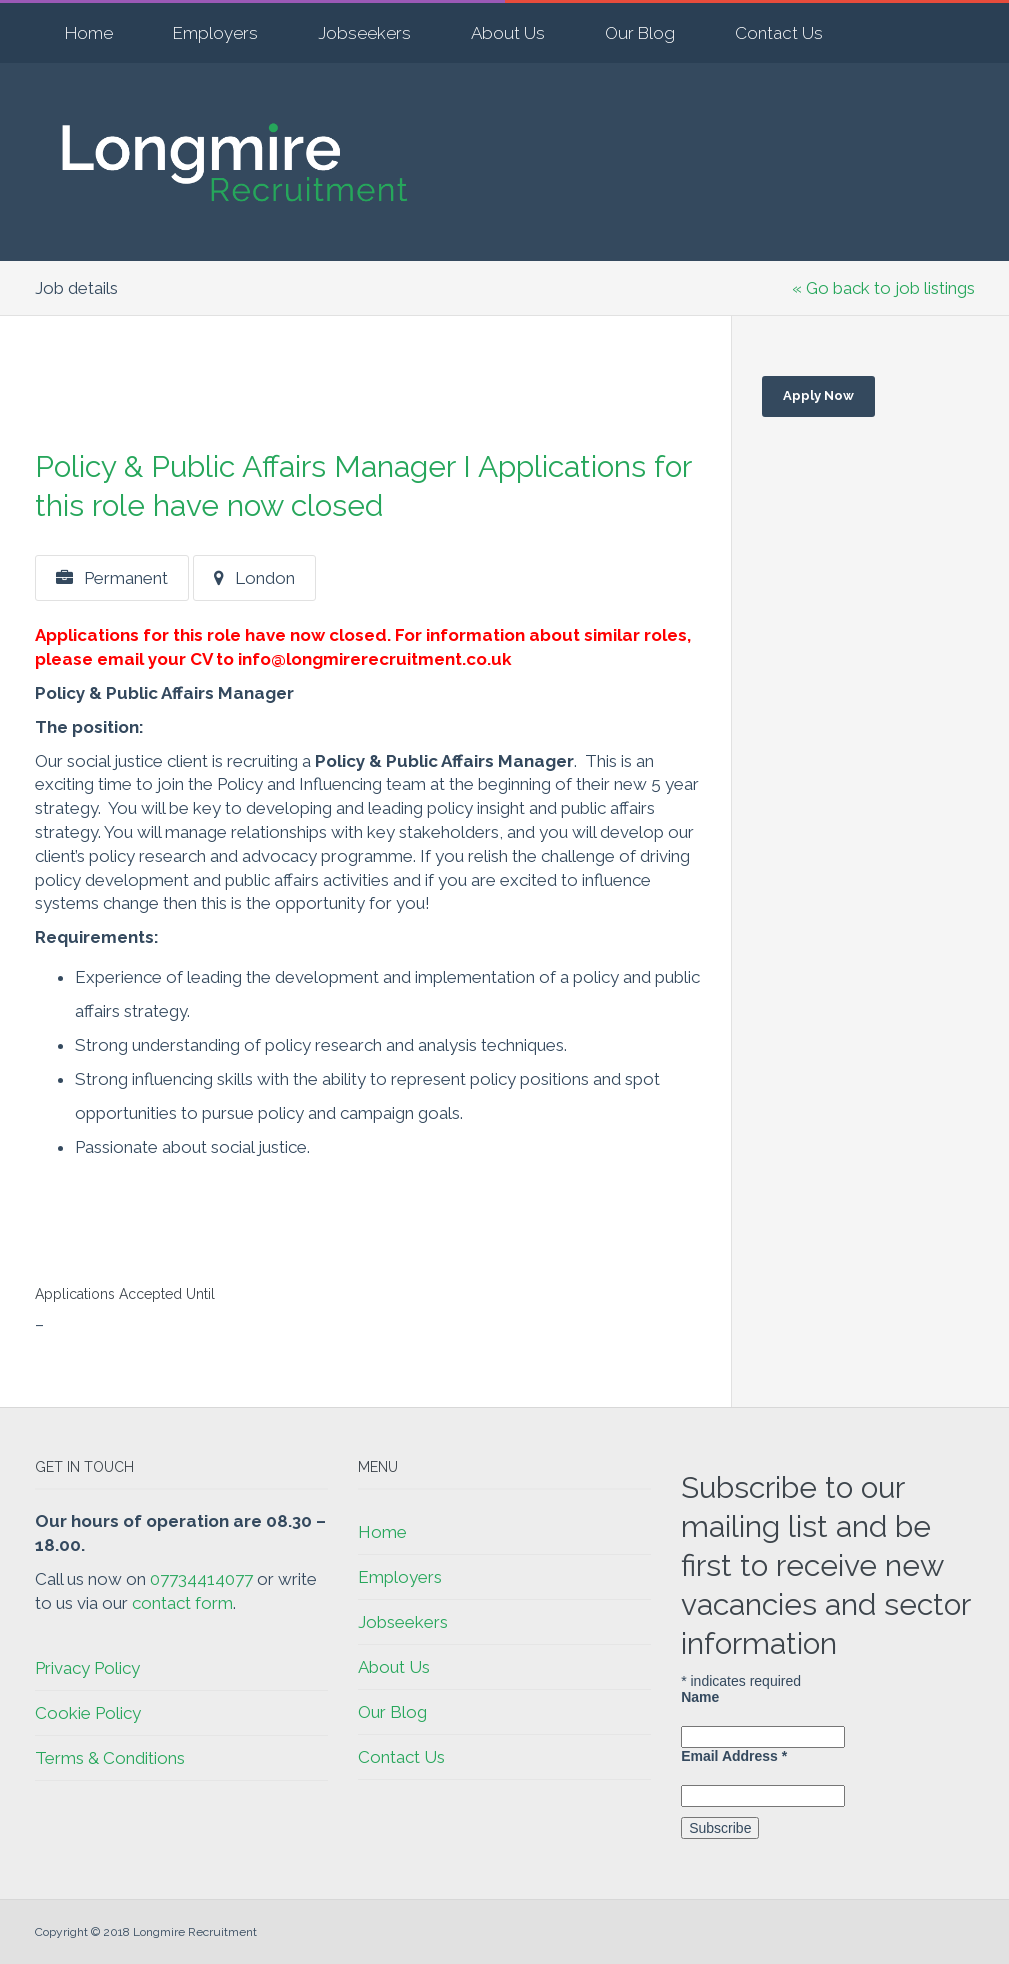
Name (700, 1697)
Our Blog (640, 33)
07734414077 (201, 1579)
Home (89, 33)
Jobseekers (364, 33)
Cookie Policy (88, 1713)
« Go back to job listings (883, 288)
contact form (182, 1603)
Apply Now (818, 395)
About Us (508, 33)
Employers (215, 33)
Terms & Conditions (110, 1758)
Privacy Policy (87, 1668)
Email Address (734, 1756)
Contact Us (779, 33)
